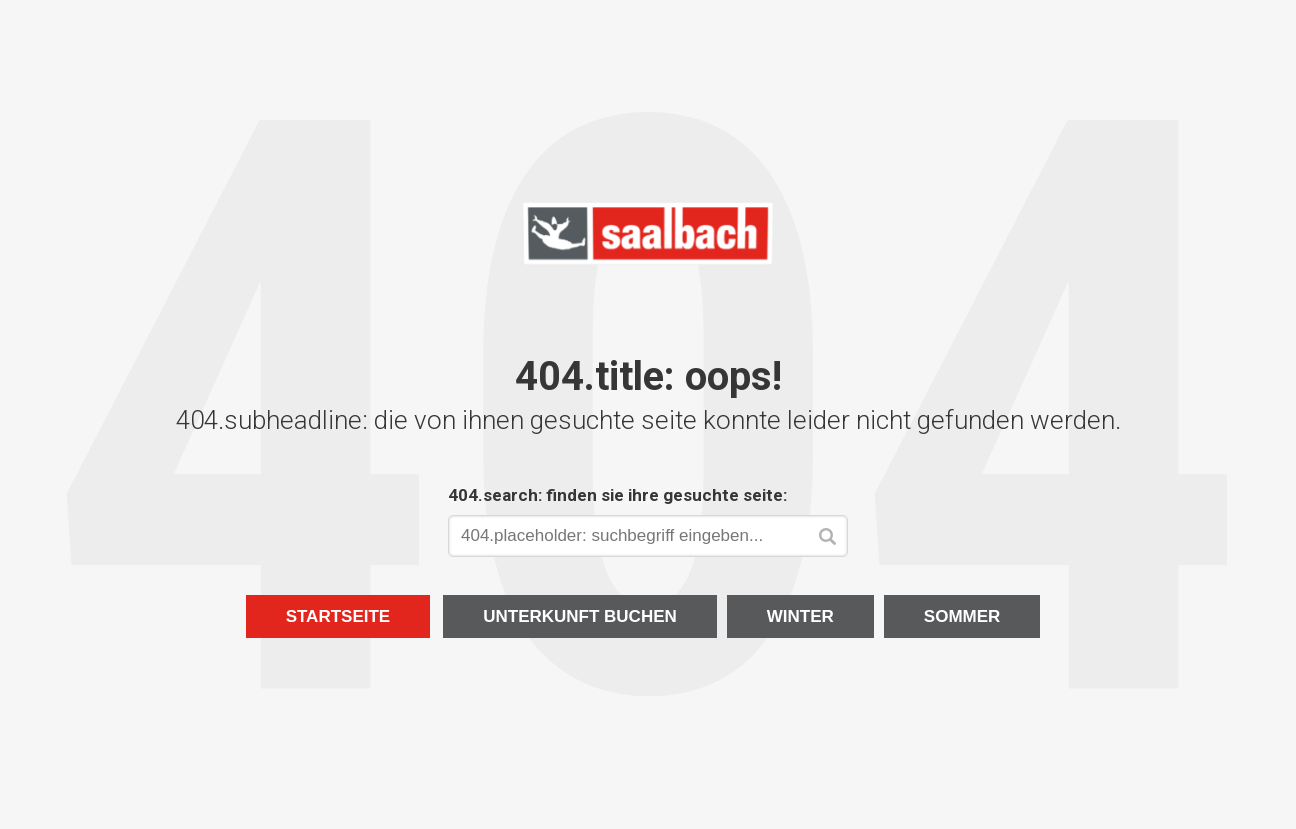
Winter (800, 616)
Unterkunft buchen (580, 616)
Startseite (338, 616)
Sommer (962, 616)
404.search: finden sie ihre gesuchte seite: (617, 495)
